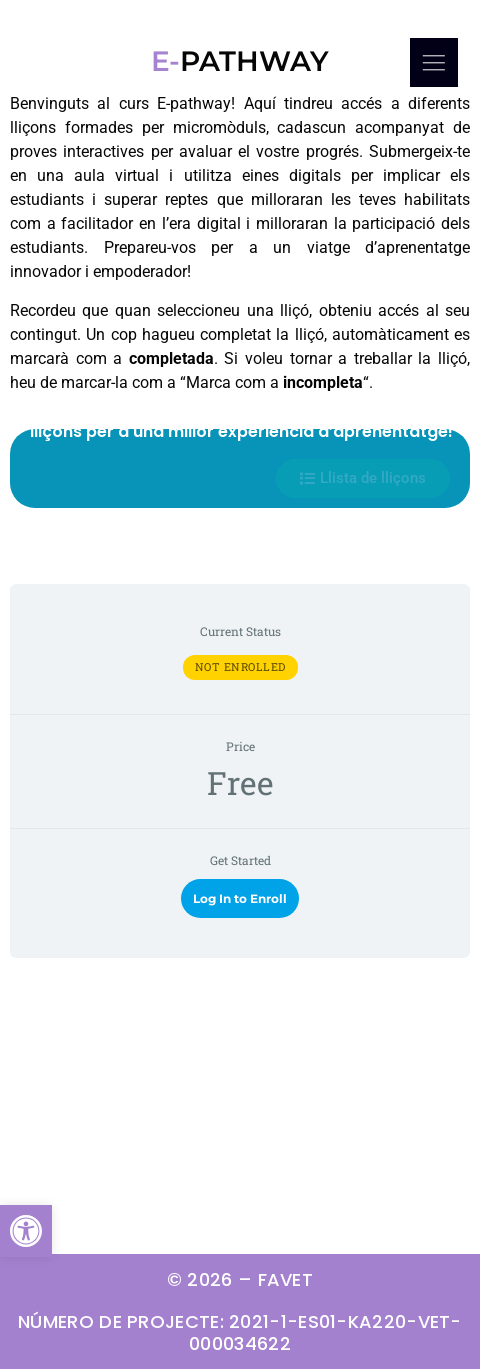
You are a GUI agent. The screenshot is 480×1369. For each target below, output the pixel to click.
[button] (26, 1231)
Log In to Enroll (240, 898)
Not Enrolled (240, 666)
